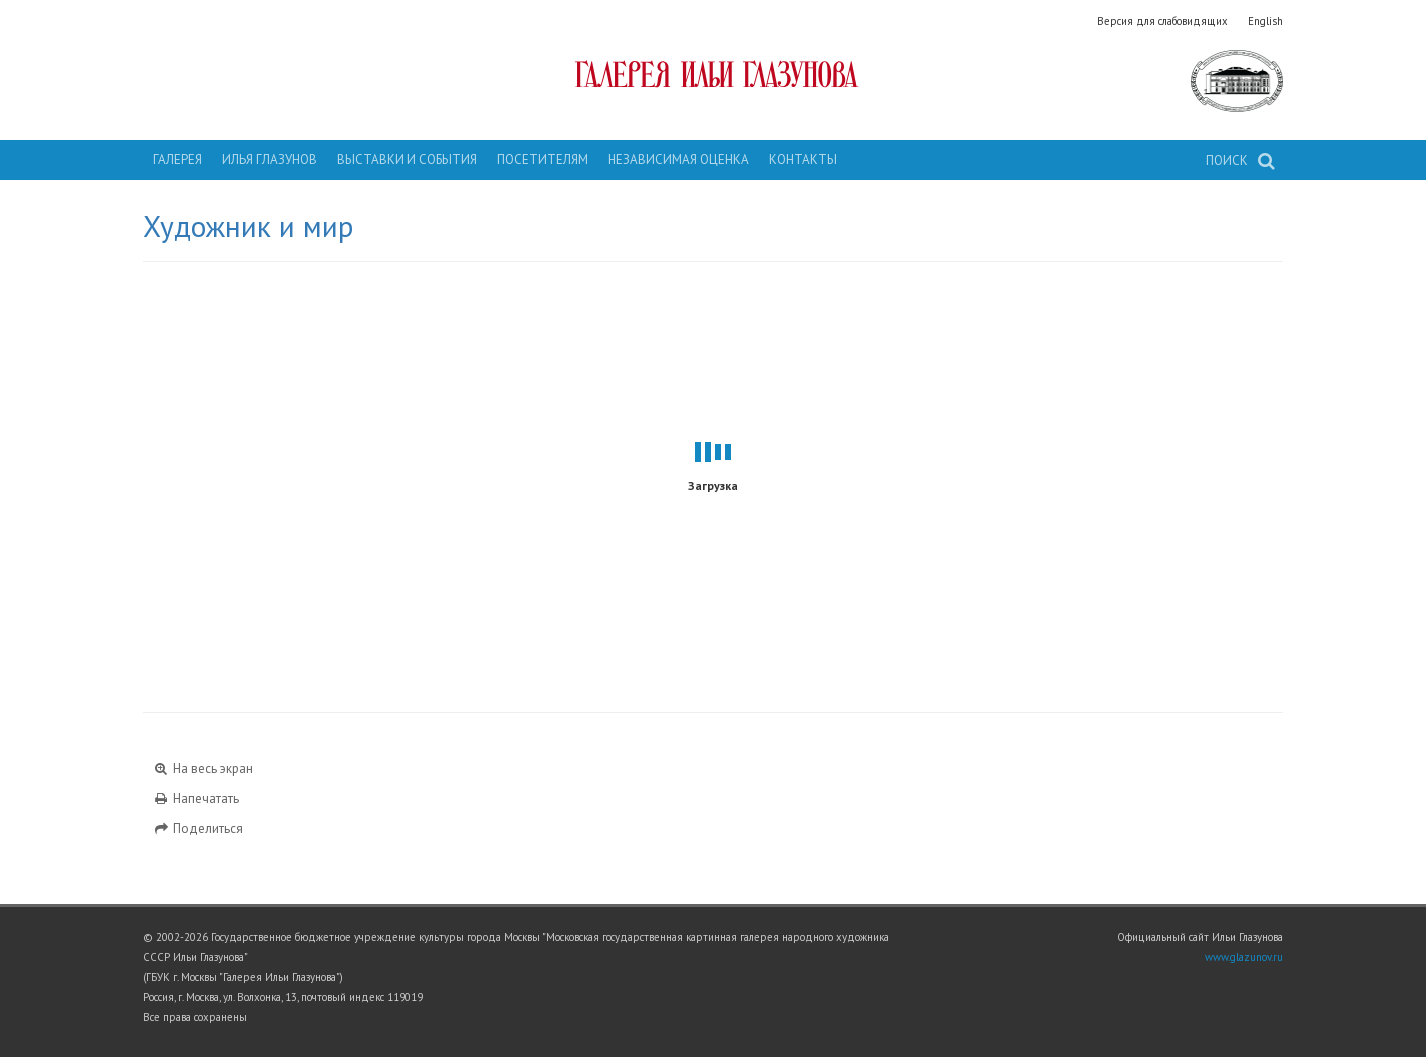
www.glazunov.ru (1244, 957)
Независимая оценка (678, 159)
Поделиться (198, 828)
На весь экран (203, 768)
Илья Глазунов (269, 159)
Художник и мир (248, 226)
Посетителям (542, 159)
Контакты (803, 159)
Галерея (177, 159)
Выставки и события (407, 159)
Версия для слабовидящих (1162, 21)
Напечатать (196, 798)
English (1265, 21)
